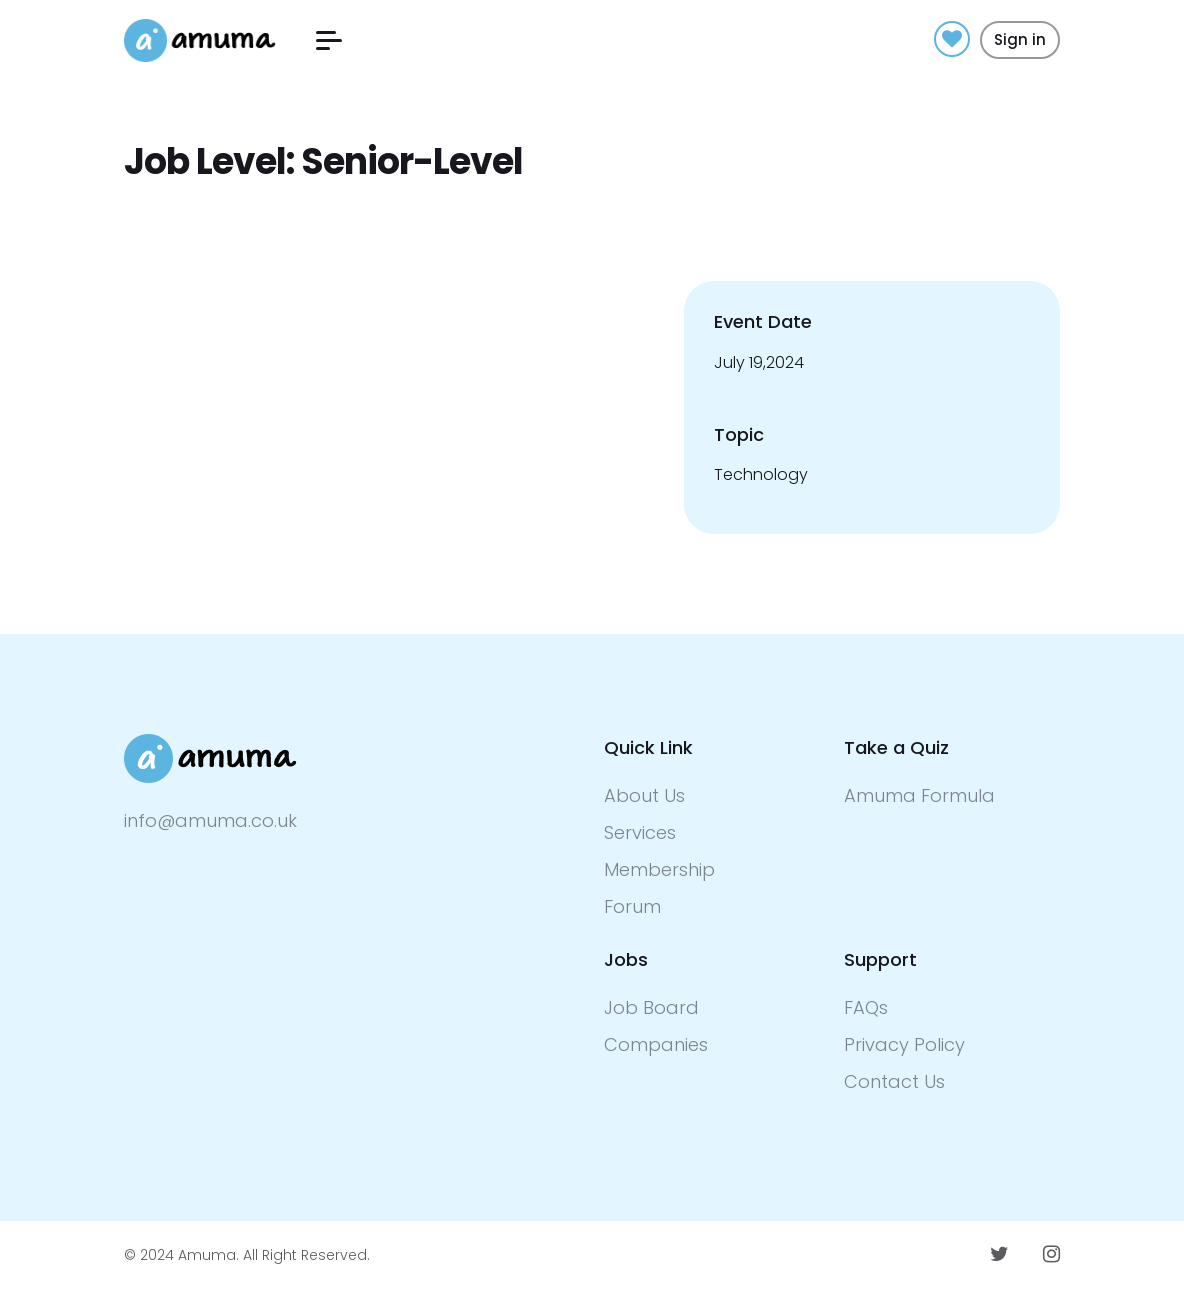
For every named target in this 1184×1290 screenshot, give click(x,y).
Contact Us (894, 1081)
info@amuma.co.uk (210, 820)
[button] (329, 40)
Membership (659, 869)
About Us (644, 795)
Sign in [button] (1020, 39)
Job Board (651, 1007)
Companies (656, 1044)
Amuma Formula (919, 795)
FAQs (866, 1007)
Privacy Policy (904, 1044)
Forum (632, 906)
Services (640, 832)
